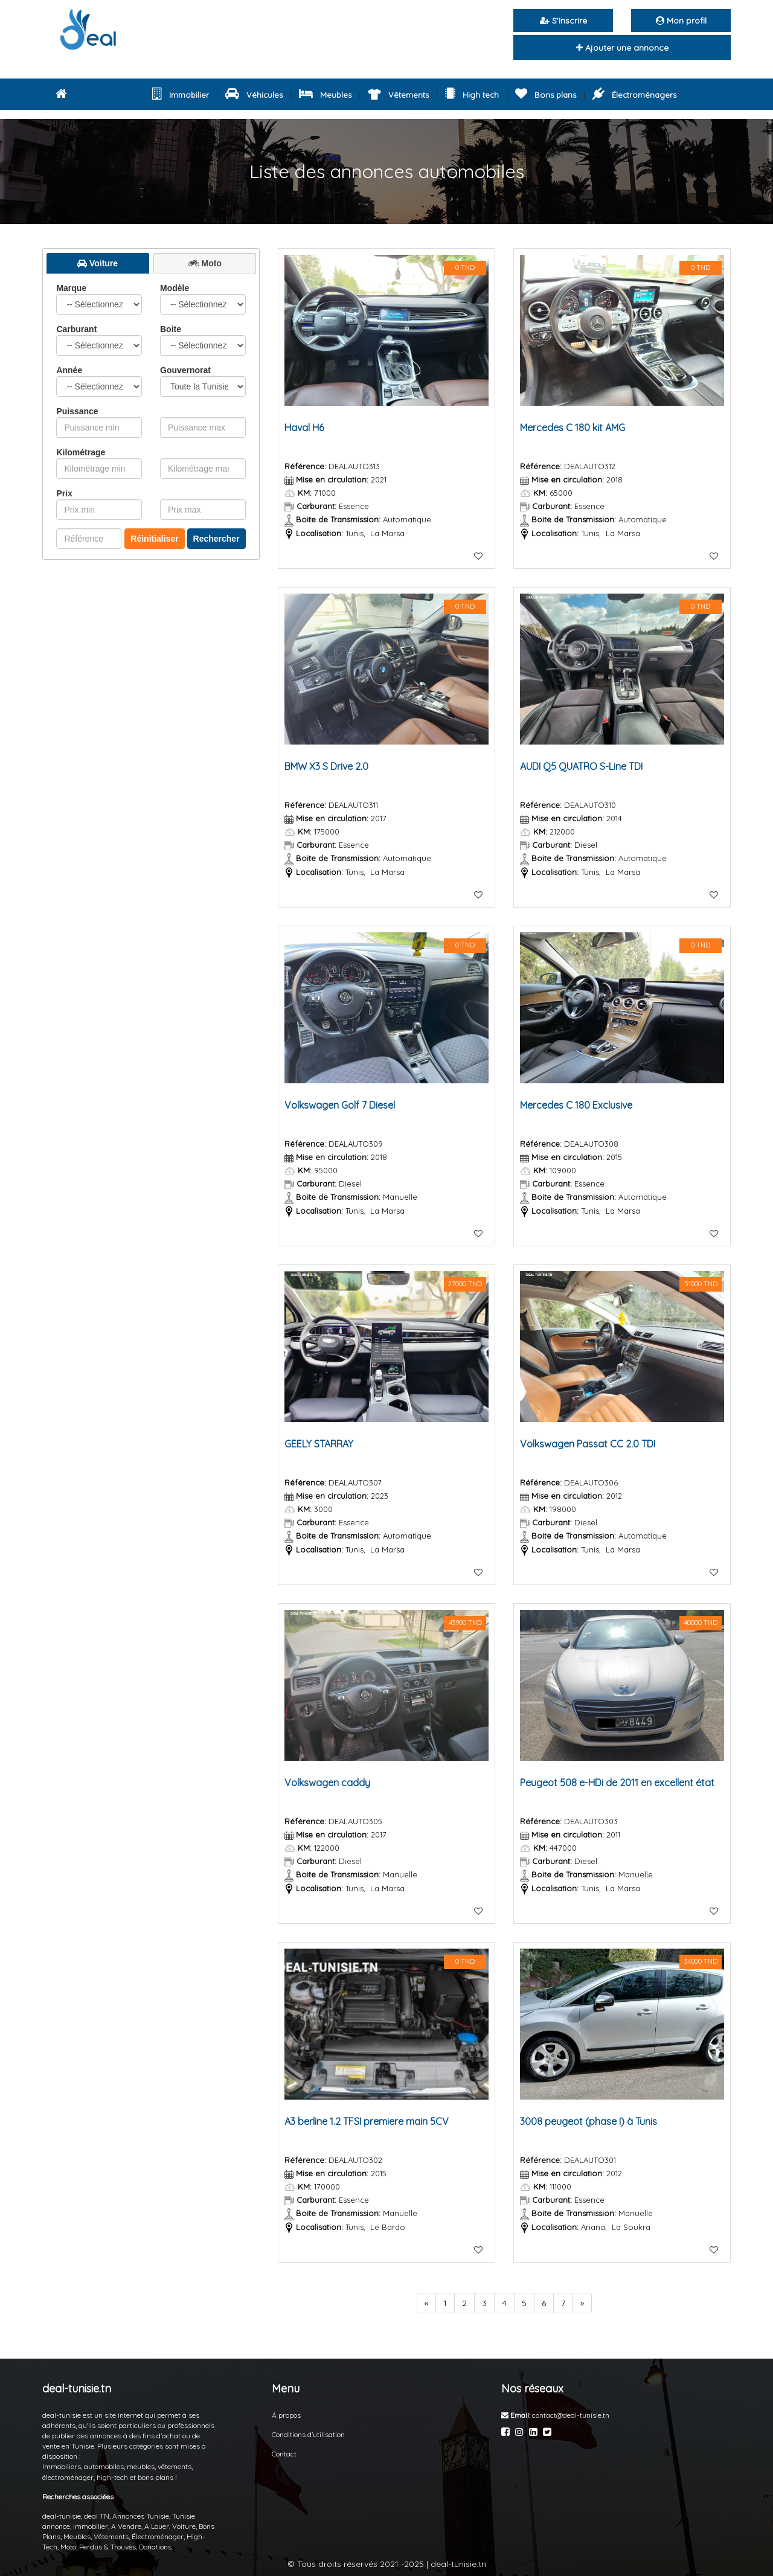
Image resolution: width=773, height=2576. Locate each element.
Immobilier (180, 95)
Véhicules (254, 95)
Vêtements (399, 95)
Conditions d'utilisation (308, 2434)
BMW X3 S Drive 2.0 (326, 766)
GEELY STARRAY (318, 1444)
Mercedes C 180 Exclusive (576, 1105)
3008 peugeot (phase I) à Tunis (588, 2121)
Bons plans (545, 95)
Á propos (286, 2415)
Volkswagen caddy (327, 1783)
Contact (284, 2453)
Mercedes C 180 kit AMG (572, 427)
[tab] (98, 263)
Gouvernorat (203, 381)
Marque (99, 299)
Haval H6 (304, 427)
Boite (203, 340)
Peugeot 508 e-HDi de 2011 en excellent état (617, 1783)
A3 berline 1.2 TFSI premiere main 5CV (366, 2121)
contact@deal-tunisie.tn (570, 2415)
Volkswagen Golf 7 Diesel (339, 1105)
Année (99, 381)
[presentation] (98, 263)
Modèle (203, 299)
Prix (64, 493)
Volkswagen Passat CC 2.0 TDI (587, 1444)
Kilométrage (80, 452)
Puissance (77, 411)
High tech (472, 95)
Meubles (325, 95)
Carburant (99, 340)
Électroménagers (634, 95)
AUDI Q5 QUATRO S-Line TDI (581, 766)
